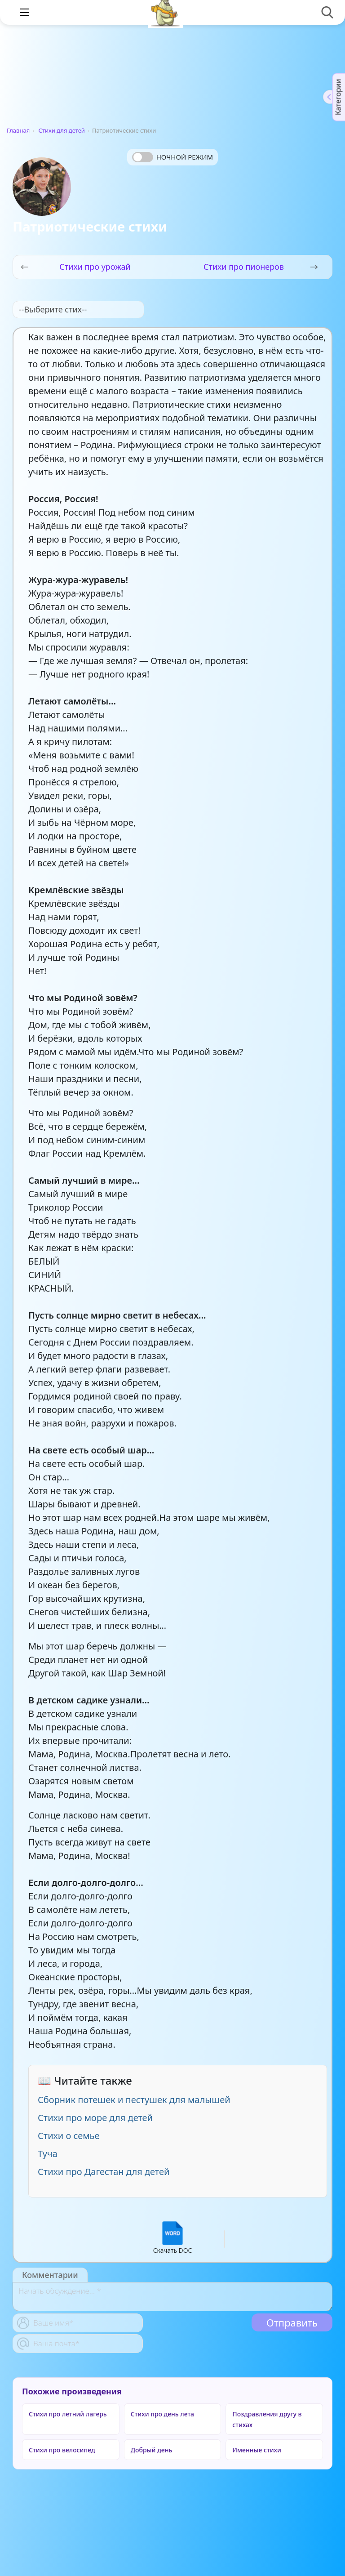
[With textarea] (172, 2296)
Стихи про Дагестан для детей (103, 2172)
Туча (48, 2154)
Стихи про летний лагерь (68, 2414)
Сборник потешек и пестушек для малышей (134, 2100)
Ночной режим (184, 156)
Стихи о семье (68, 2136)
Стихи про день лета (162, 2414)
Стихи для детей (62, 130)
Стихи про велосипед (62, 2450)
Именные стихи (256, 2450)
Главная (18, 130)
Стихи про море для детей (95, 2118)
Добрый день (151, 2450)
